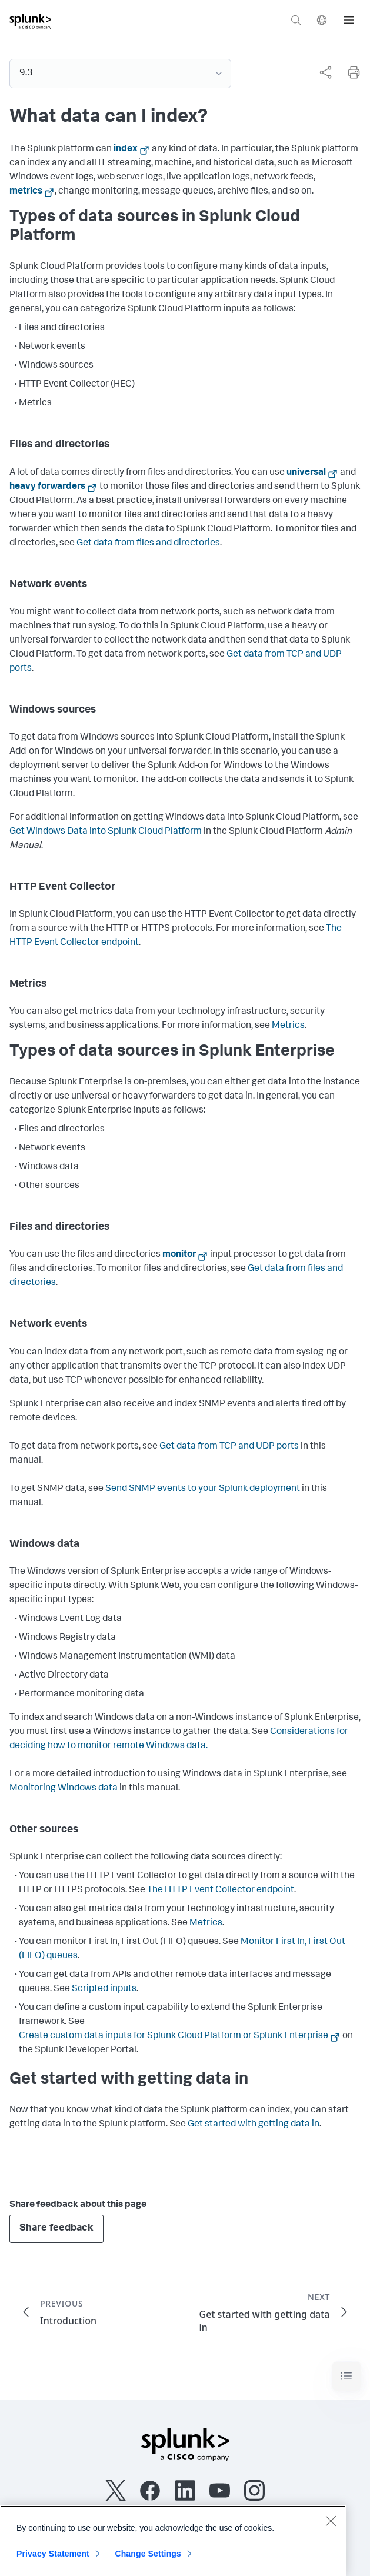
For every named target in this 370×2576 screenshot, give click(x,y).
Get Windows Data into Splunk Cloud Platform (105, 832)
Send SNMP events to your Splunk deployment (202, 1489)
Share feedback (56, 2229)
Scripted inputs (104, 1989)
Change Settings (148, 2560)
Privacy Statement (52, 2560)
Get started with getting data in (253, 2124)
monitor (179, 1255)
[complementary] (320, 72)
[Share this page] (325, 72)
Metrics (288, 1026)
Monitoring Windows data (63, 1788)
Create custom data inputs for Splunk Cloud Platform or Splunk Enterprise (173, 2036)
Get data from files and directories (148, 543)
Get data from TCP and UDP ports (229, 1447)
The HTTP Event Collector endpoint (220, 1890)
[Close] (330, 2528)
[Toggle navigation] (346, 2376)
